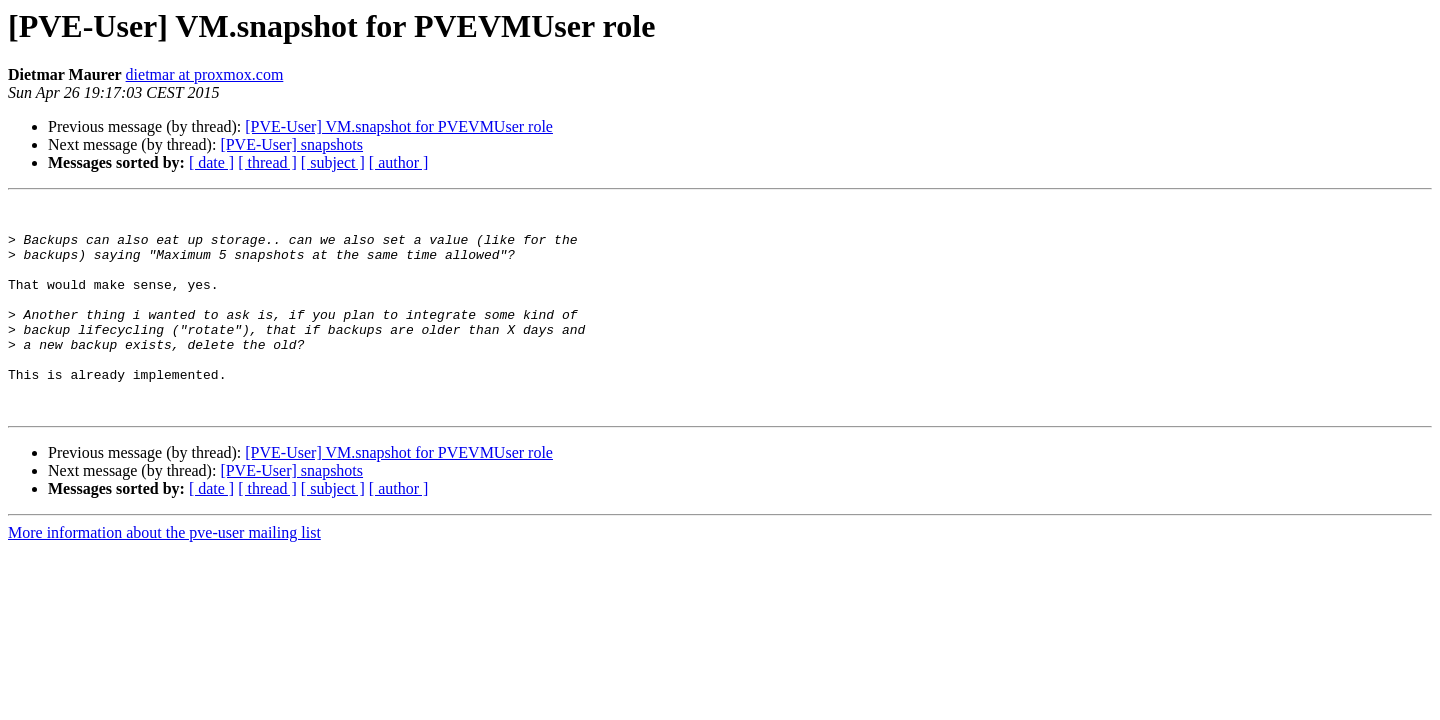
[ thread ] (267, 162)
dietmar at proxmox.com (205, 74)
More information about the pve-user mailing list (164, 574)
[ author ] (399, 162)
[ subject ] (333, 162)
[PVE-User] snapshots (291, 144)
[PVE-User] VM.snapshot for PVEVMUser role (399, 126)
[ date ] (211, 162)
